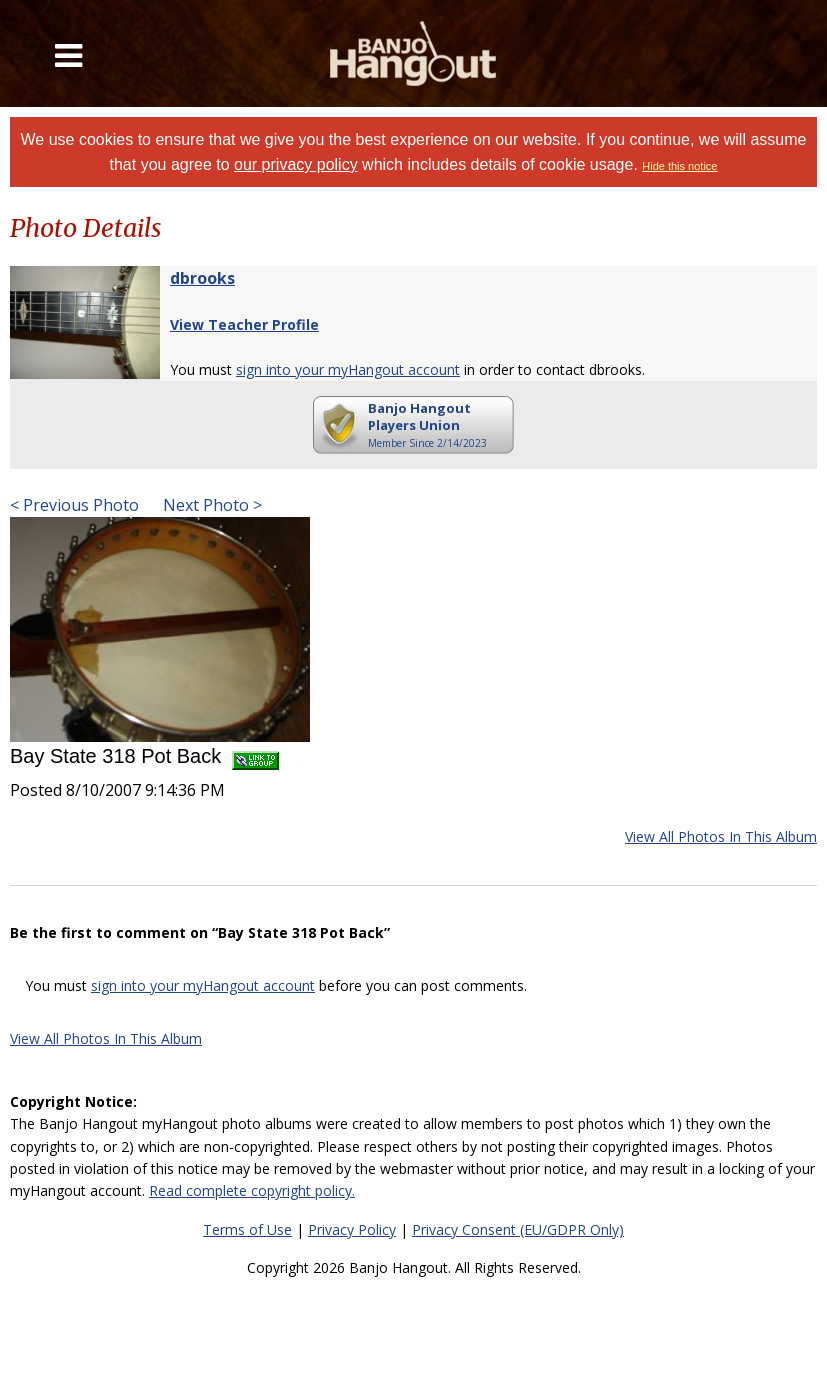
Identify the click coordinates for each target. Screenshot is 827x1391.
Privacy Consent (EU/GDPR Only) (518, 1229)
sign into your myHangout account (348, 369)
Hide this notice (679, 166)
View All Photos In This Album (721, 836)
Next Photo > (210, 505)
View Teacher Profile (244, 324)
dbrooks (202, 278)
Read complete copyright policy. (252, 1190)
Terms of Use (247, 1229)
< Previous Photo (74, 505)
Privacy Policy (352, 1229)
